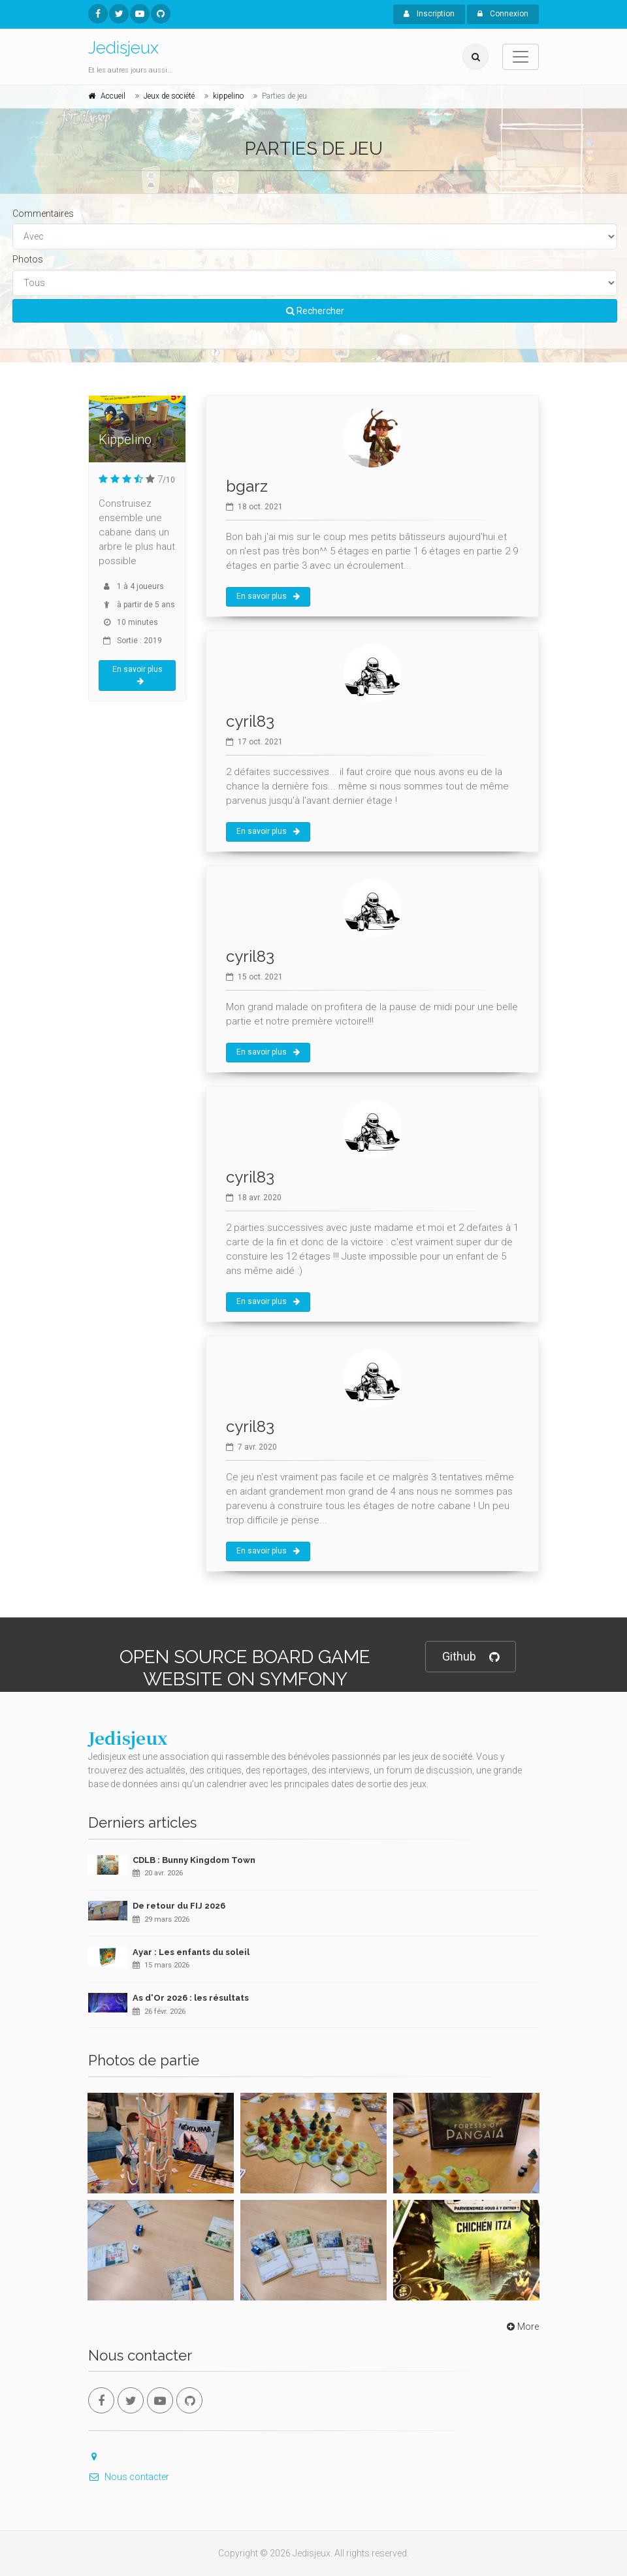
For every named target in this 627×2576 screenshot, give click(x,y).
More (521, 2326)
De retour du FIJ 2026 (179, 1906)
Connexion (502, 13)
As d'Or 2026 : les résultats (191, 1998)
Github (470, 1657)
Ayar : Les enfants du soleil (191, 1952)
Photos (27, 259)
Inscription (429, 13)
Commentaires (43, 213)
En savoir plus (137, 675)
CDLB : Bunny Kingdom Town (194, 1860)
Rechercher (315, 311)
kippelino (228, 96)
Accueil (113, 96)
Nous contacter (128, 2477)
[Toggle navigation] (520, 57)
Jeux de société (169, 96)
